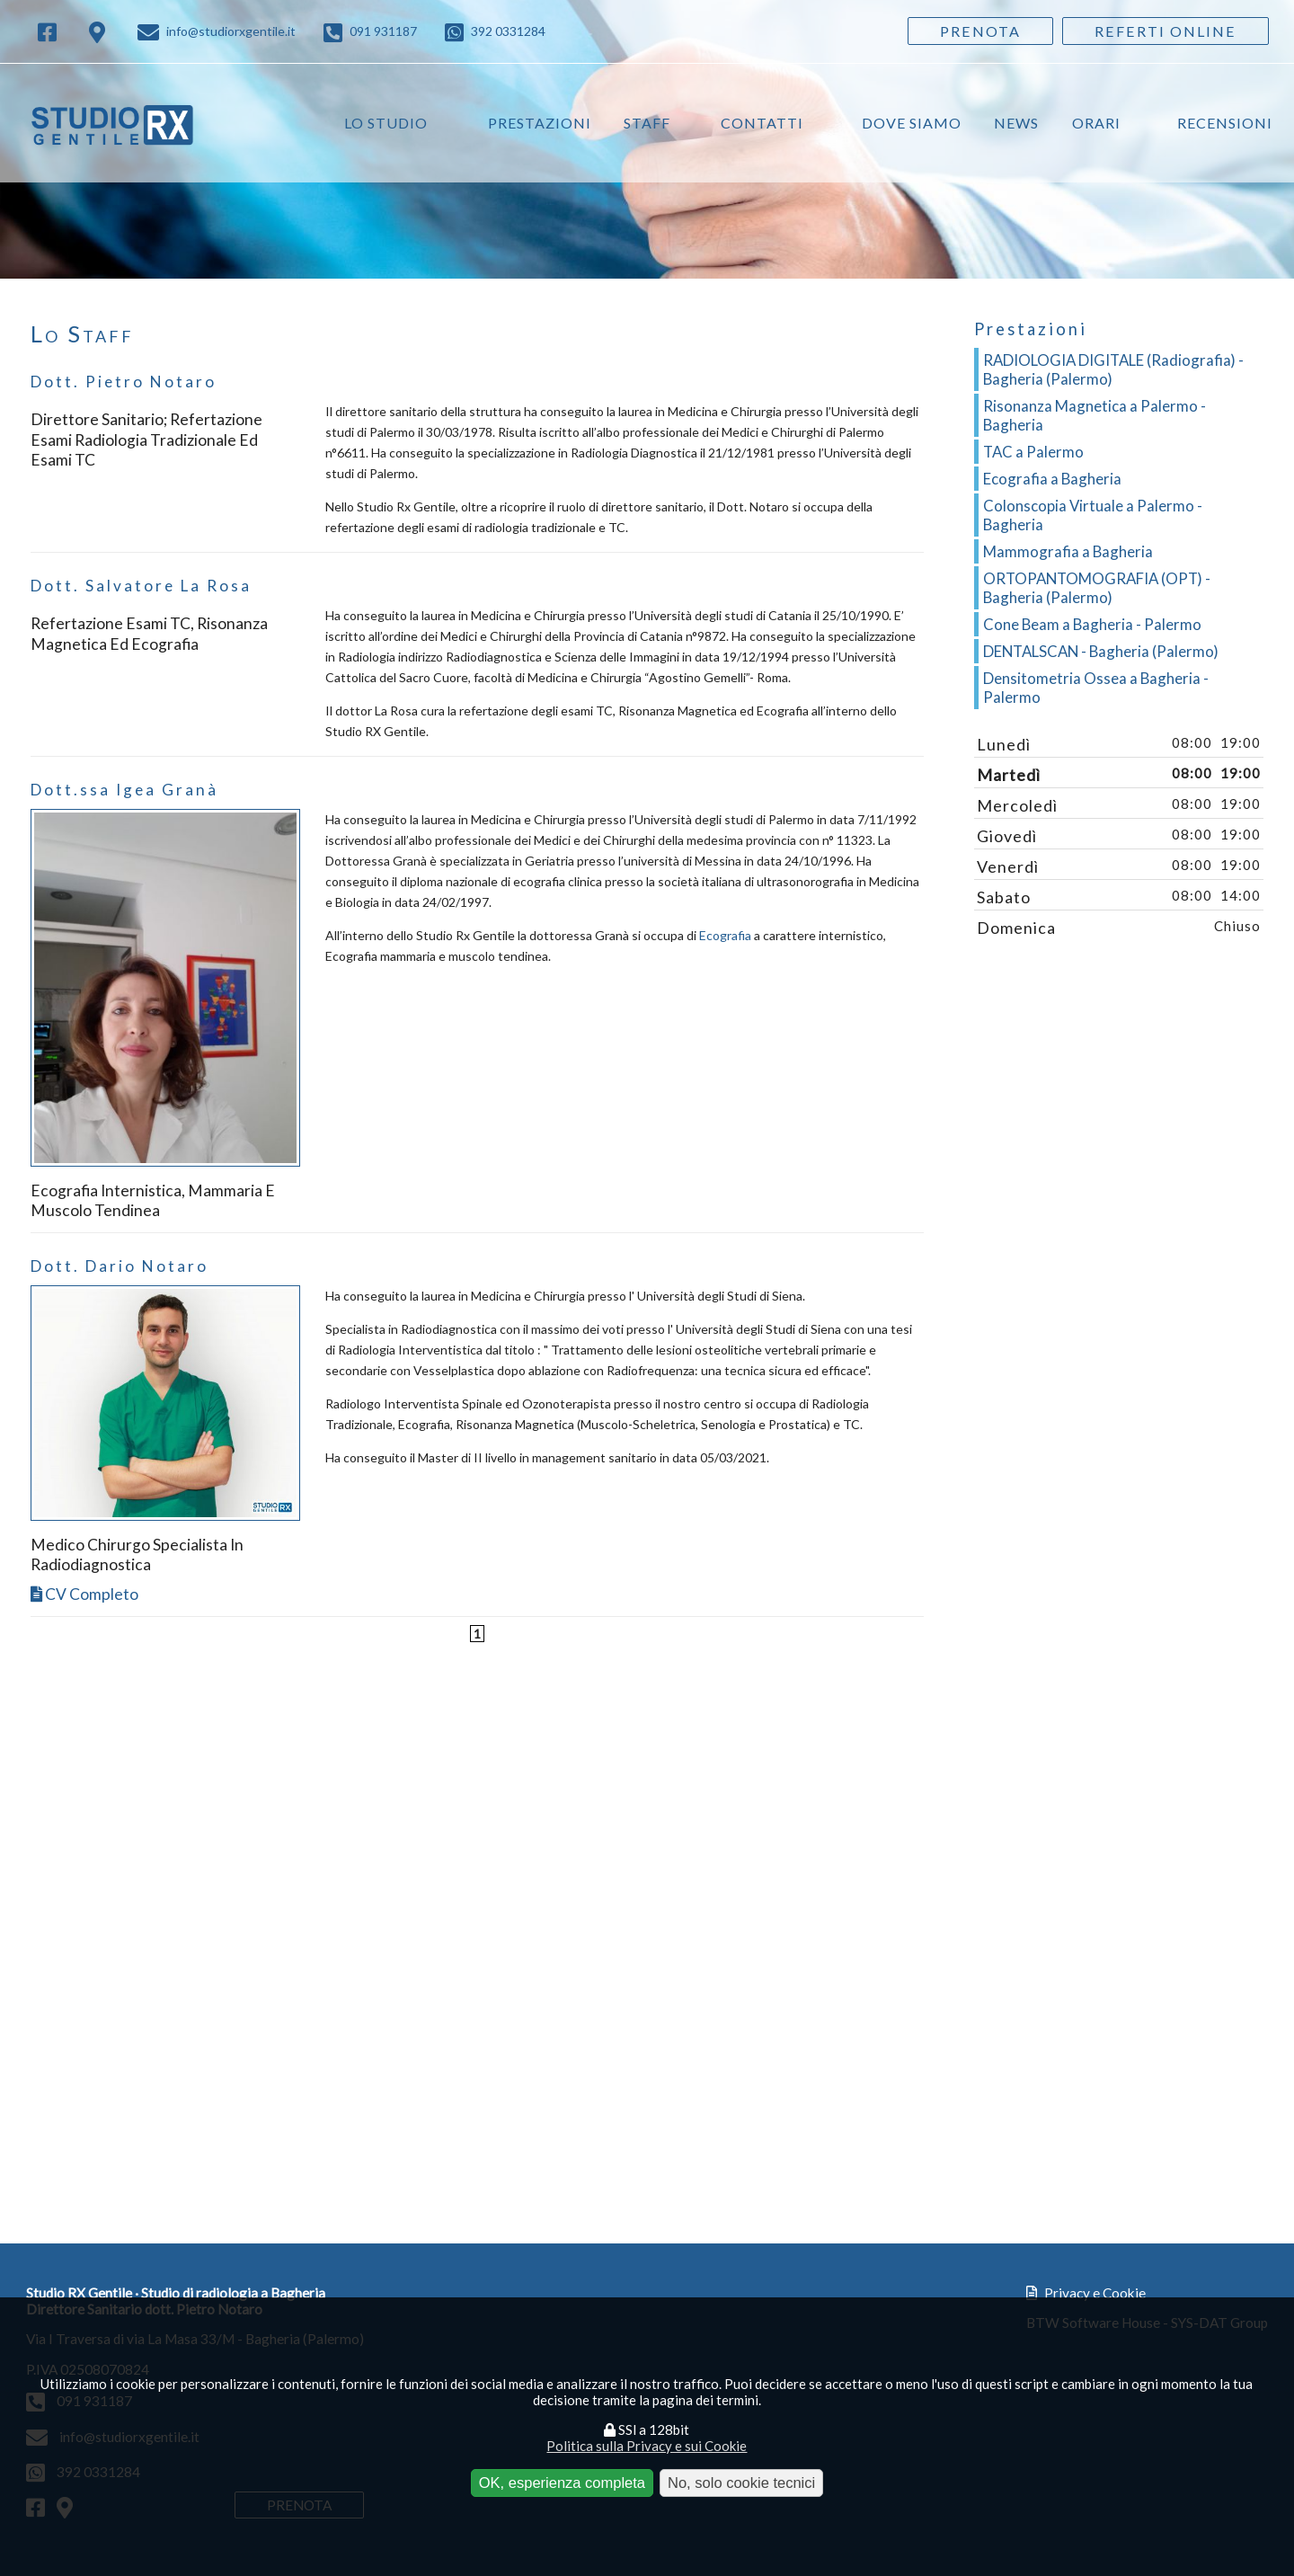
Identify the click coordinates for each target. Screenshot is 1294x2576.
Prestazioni (539, 122)
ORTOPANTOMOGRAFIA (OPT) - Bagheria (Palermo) (1096, 588)
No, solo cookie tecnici (741, 2482)
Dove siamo (912, 122)
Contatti (762, 122)
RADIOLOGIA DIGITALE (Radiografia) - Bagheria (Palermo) (1113, 369)
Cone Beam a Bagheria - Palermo (1092, 624)
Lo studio (386, 122)
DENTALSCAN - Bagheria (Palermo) (1101, 651)
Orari (1096, 122)
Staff (647, 122)
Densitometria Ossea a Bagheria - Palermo (1096, 687)
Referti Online (1165, 31)
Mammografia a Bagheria (1068, 551)
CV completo (84, 1594)
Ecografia (725, 935)
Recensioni (1224, 122)
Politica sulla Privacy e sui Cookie (646, 2446)
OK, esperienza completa (562, 2482)
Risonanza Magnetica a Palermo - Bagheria (1094, 415)
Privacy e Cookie (1086, 2293)
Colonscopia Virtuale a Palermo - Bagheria (1092, 515)
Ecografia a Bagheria (1052, 478)
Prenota (980, 31)
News (1016, 122)
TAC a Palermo (1033, 451)
